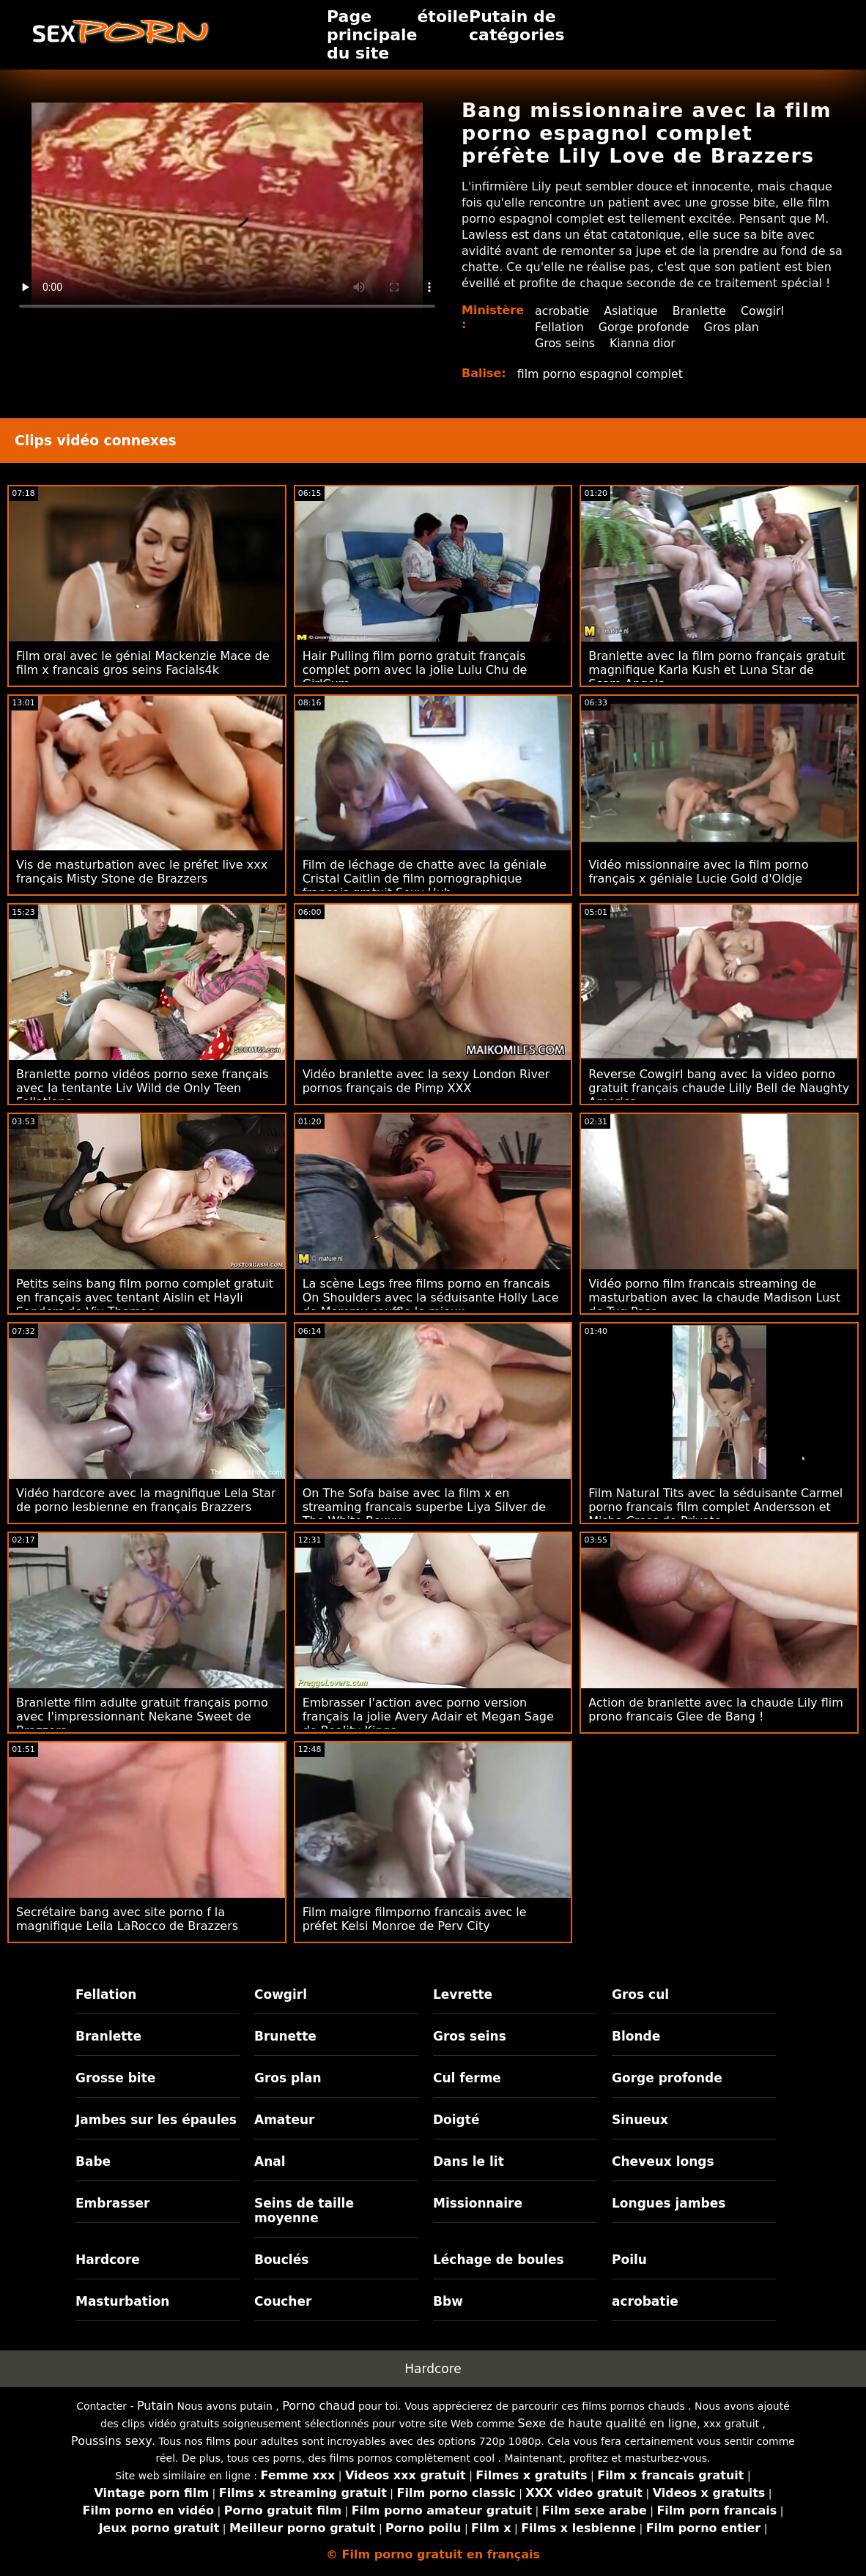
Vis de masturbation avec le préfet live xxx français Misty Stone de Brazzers (141, 872)
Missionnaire (477, 2203)
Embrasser (112, 2203)
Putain (155, 2406)
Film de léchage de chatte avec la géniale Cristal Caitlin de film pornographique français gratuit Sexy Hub (425, 878)
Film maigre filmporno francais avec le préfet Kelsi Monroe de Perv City (415, 1919)
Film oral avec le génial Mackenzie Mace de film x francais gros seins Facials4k (143, 663)
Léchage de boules (498, 2259)
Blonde (636, 2036)
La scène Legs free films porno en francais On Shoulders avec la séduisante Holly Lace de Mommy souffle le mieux (431, 1297)
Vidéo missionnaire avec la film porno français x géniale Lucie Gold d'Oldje (698, 872)
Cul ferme (467, 2078)
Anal (270, 2161)
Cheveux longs (663, 2161)
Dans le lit (468, 2161)
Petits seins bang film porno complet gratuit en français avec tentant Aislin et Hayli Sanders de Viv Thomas (144, 1297)
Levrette (462, 1994)
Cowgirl (765, 311)
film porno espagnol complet (601, 374)
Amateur (284, 2119)
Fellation (560, 327)
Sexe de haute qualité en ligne (607, 2423)
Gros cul (640, 1994)
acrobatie (562, 311)
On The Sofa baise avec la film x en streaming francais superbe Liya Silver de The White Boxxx (424, 1507)
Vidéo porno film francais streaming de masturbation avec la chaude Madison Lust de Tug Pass (714, 1297)
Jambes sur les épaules (156, 2119)
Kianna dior (643, 343)
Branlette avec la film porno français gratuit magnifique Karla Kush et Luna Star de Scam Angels (716, 670)
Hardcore (107, 2259)
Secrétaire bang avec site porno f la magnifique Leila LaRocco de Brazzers (127, 1919)
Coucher (282, 2301)
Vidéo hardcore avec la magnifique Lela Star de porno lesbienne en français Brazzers (145, 1500)
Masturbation (122, 2301)
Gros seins (565, 343)
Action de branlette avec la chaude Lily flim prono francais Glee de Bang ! (715, 1709)
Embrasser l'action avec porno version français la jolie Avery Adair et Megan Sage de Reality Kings (428, 1716)
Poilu (629, 2259)
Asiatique (631, 311)
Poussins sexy (111, 2441)
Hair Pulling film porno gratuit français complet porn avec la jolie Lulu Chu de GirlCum (415, 670)
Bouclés (281, 2259)
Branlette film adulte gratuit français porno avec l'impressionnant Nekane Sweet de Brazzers (142, 1716)
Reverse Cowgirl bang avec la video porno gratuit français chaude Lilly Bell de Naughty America (718, 1088)
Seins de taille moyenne (304, 2210)
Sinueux (640, 2119)
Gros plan (733, 327)
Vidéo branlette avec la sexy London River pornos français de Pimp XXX (426, 1081)
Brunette (285, 2036)
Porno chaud (318, 2406)
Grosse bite (115, 2078)
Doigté (456, 2119)
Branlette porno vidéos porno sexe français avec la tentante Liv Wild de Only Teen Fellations (142, 1088)
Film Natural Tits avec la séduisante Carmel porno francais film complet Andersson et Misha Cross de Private (715, 1507)
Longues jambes (668, 2203)
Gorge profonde (645, 327)
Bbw (448, 2301)
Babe (93, 2161)
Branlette (701, 311)
